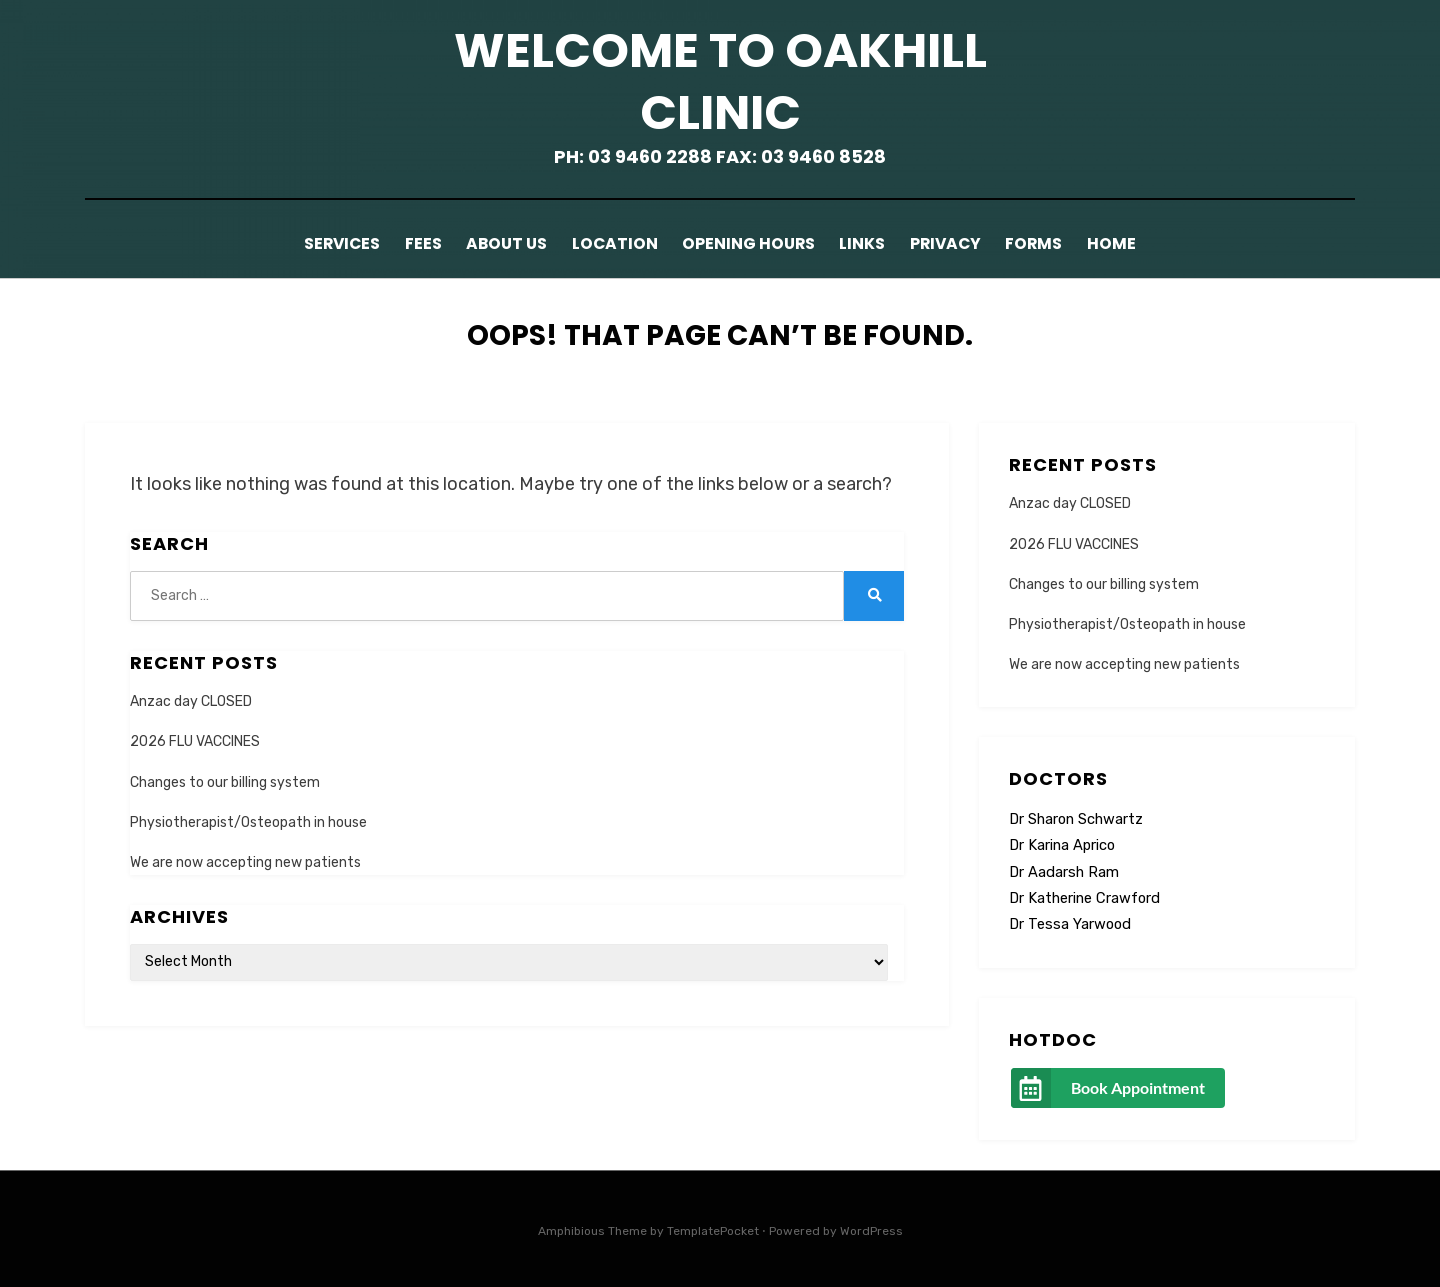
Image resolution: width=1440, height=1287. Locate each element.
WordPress (871, 1230)
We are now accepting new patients (245, 861)
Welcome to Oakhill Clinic (720, 81)
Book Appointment (1138, 1086)
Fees (403, 243)
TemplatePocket (713, 1230)
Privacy (960, 243)
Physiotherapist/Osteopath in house (248, 821)
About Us (494, 243)
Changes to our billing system (225, 780)
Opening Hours (747, 243)
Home (1140, 243)
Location (608, 243)
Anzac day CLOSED (191, 700)
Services (315, 243)
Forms (1056, 243)
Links (869, 243)
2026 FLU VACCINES (195, 740)
